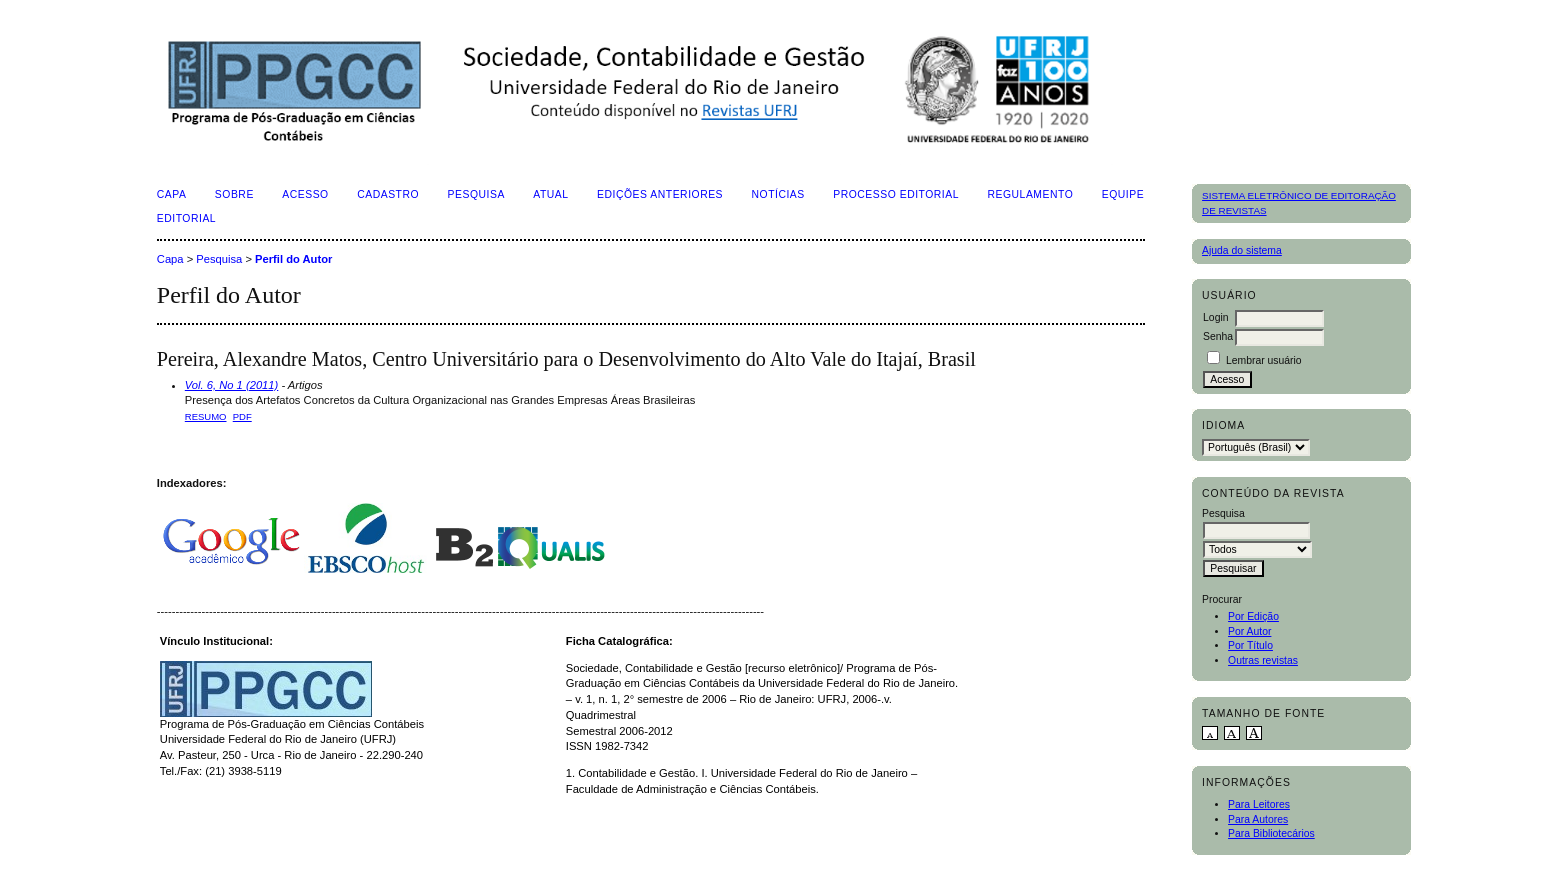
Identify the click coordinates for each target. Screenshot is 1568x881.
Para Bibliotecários (1271, 833)
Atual (550, 194)
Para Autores (1258, 819)
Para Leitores (1259, 804)
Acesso (305, 194)
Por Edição (1253, 616)
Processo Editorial (896, 194)
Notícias (778, 194)
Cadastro (388, 194)
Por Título (1250, 645)
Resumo (206, 416)
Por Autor (1249, 631)
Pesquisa (476, 194)
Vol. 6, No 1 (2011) (232, 385)
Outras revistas (1263, 660)
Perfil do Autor (293, 259)
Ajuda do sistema (1242, 250)
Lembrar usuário (1264, 360)
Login (1215, 317)
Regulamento (1030, 194)
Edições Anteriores (660, 194)
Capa (172, 194)
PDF (242, 416)
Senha (1218, 336)
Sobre (234, 194)
